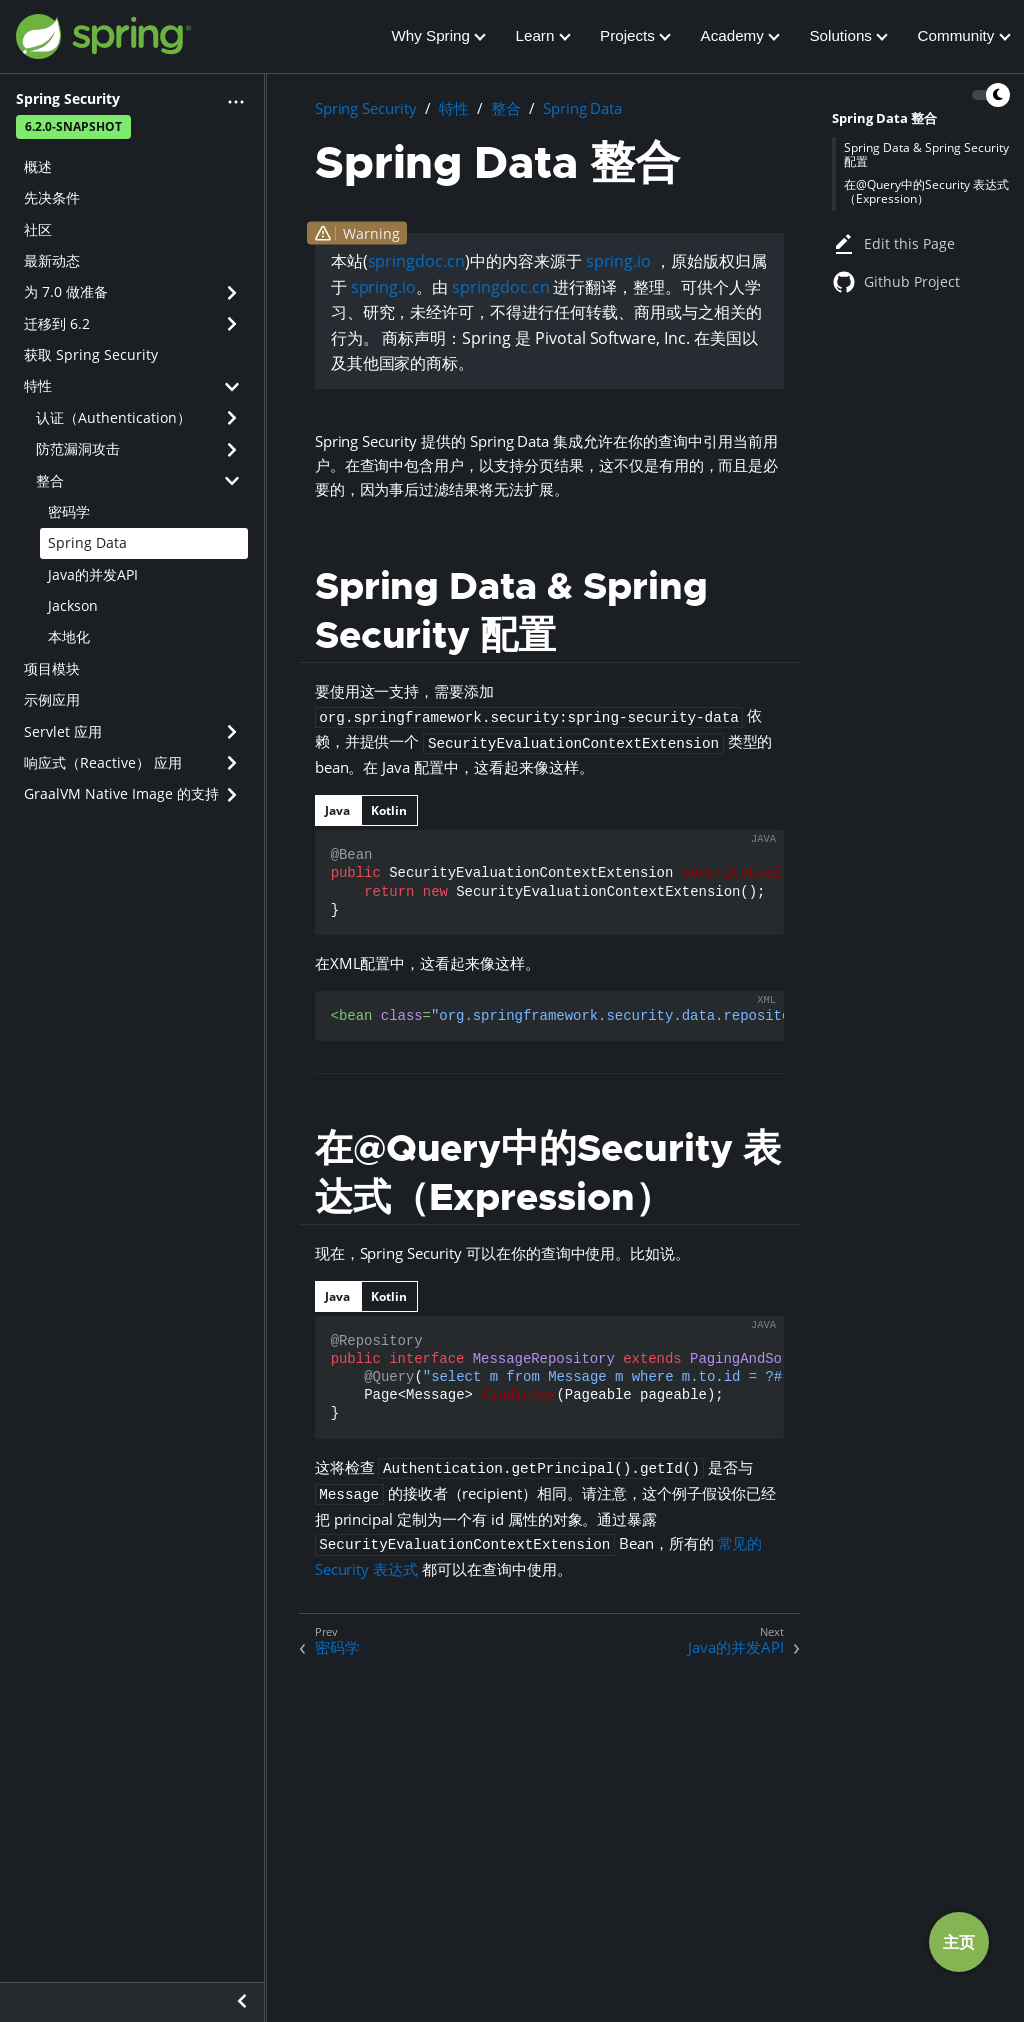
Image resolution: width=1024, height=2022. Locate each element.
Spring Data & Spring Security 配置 (926, 154)
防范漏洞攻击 (78, 448)
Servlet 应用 (63, 731)
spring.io (619, 261)
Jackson (73, 605)
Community (956, 35)
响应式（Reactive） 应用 (103, 762)
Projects (627, 35)
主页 (959, 1942)
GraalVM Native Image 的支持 (121, 793)
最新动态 (52, 260)
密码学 (69, 511)
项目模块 (52, 668)
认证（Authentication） (113, 417)
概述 (38, 166)
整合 (50, 480)
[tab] (338, 810)
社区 (38, 229)
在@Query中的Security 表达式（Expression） (926, 191)
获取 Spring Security (91, 354)
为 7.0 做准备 (66, 291)
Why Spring (430, 35)
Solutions (840, 35)
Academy (732, 35)
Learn (535, 35)
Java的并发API (93, 574)
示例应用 (52, 699)
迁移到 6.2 (57, 323)
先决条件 (52, 197)
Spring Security (366, 108)
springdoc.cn (416, 261)
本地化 (69, 636)
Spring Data (87, 542)
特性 (38, 385)
